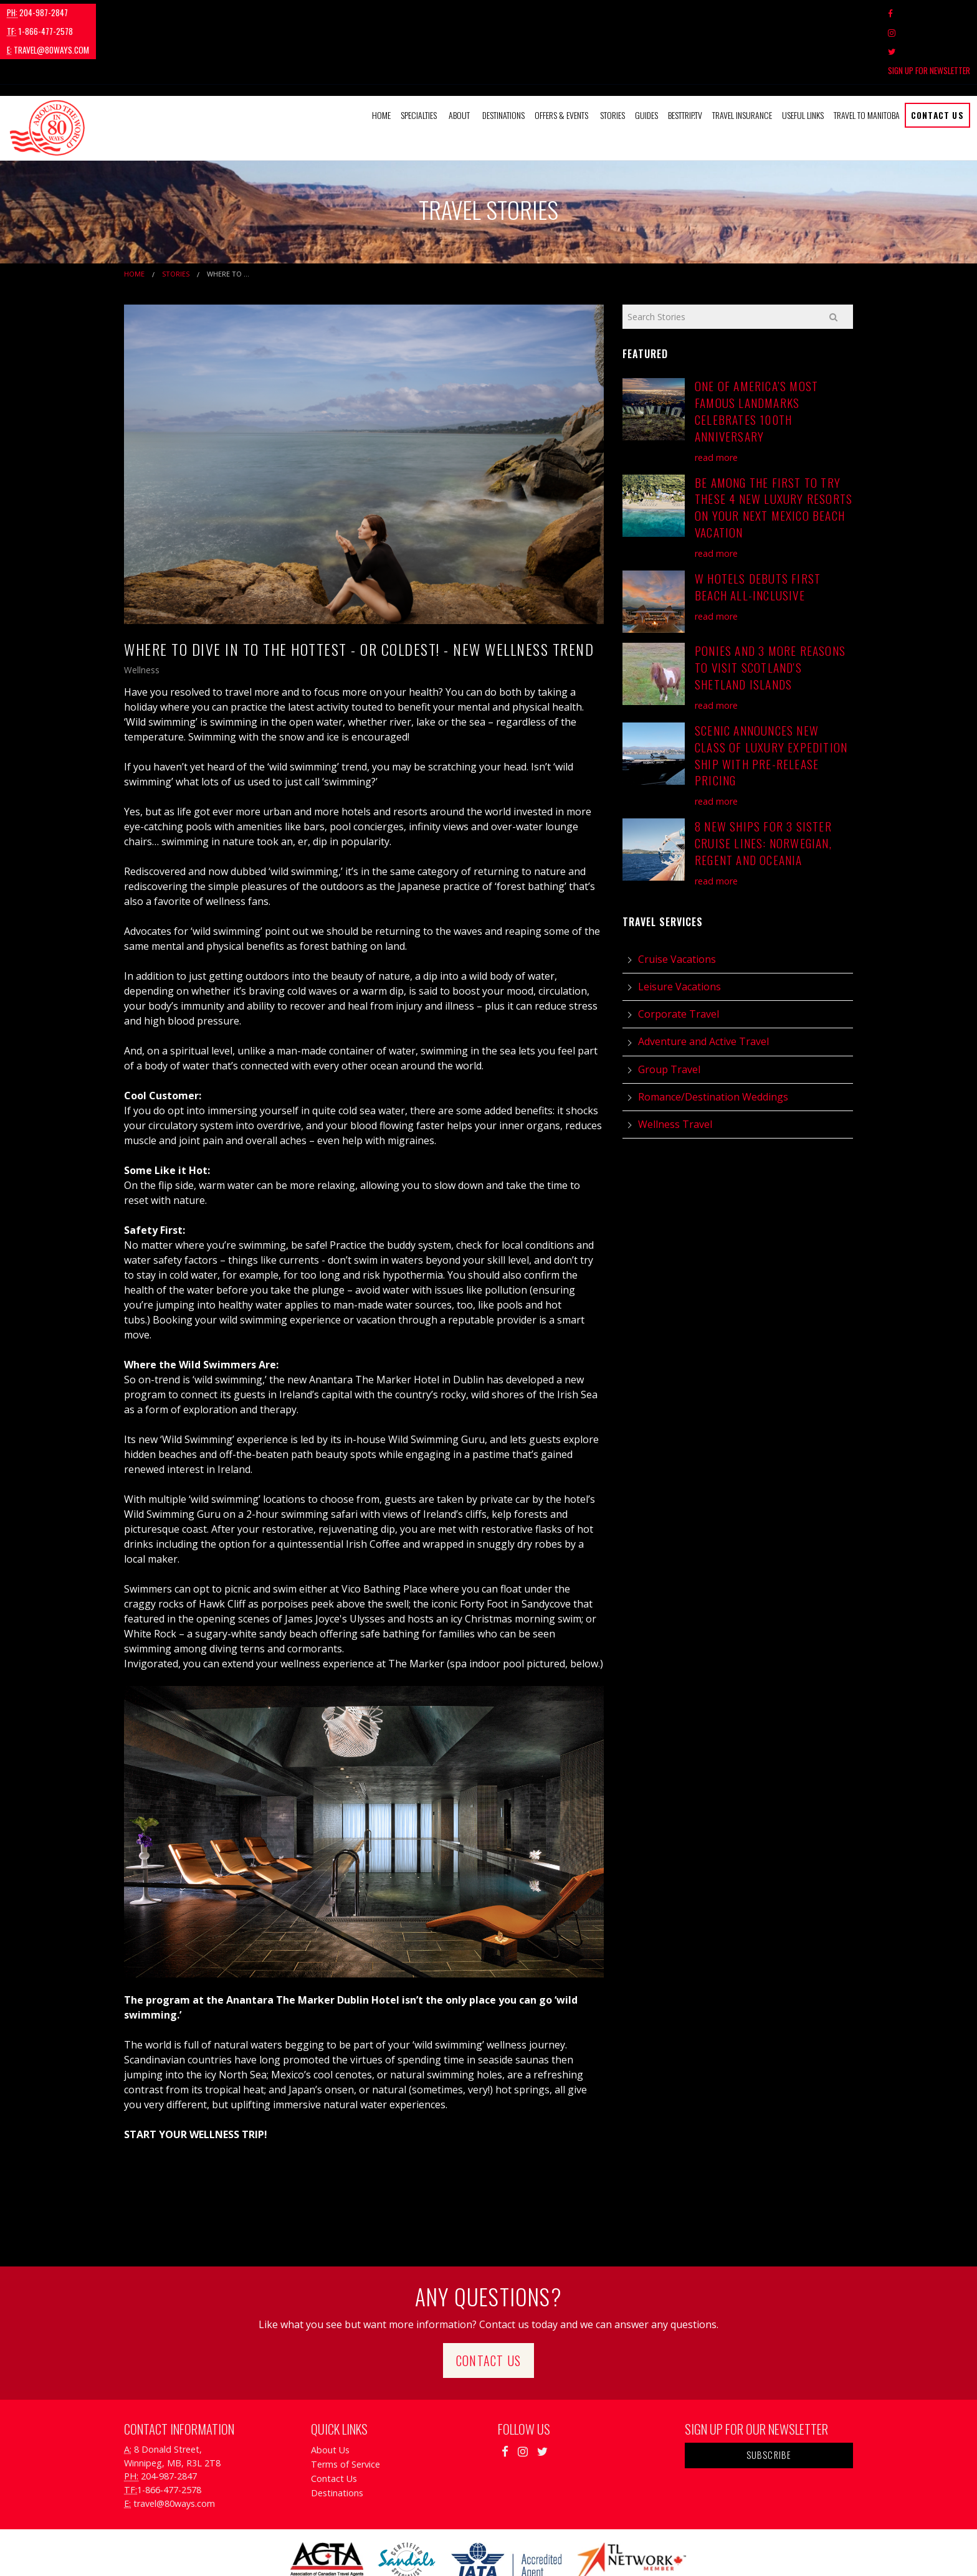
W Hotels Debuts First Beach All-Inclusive (758, 530)
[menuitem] (381, 58)
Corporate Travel (678, 957)
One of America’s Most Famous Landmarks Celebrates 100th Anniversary (756, 354)
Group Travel (669, 1012)
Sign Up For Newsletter (929, 13)
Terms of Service (345, 2407)
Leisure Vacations (679, 930)
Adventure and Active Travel (703, 985)
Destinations (503, 58)
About (459, 58)
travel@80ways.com (203, 12)
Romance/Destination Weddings (713, 1039)
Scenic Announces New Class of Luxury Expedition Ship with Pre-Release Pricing (771, 698)
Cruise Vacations (677, 902)
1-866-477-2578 (115, 12)
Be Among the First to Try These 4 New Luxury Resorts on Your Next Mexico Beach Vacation (773, 450)
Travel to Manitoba (867, 58)
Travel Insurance (742, 58)
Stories (612, 58)
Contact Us (937, 58)
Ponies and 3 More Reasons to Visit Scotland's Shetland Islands (770, 611)
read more (716, 400)
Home (381, 58)
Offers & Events (561, 58)
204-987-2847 (37, 12)
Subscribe (769, 2398)
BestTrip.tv (685, 58)
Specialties (419, 58)
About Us (330, 2393)
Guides (646, 58)
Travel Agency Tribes (558, 2550)
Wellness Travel (675, 1067)
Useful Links (803, 58)
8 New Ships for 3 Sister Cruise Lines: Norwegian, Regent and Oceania (763, 786)
